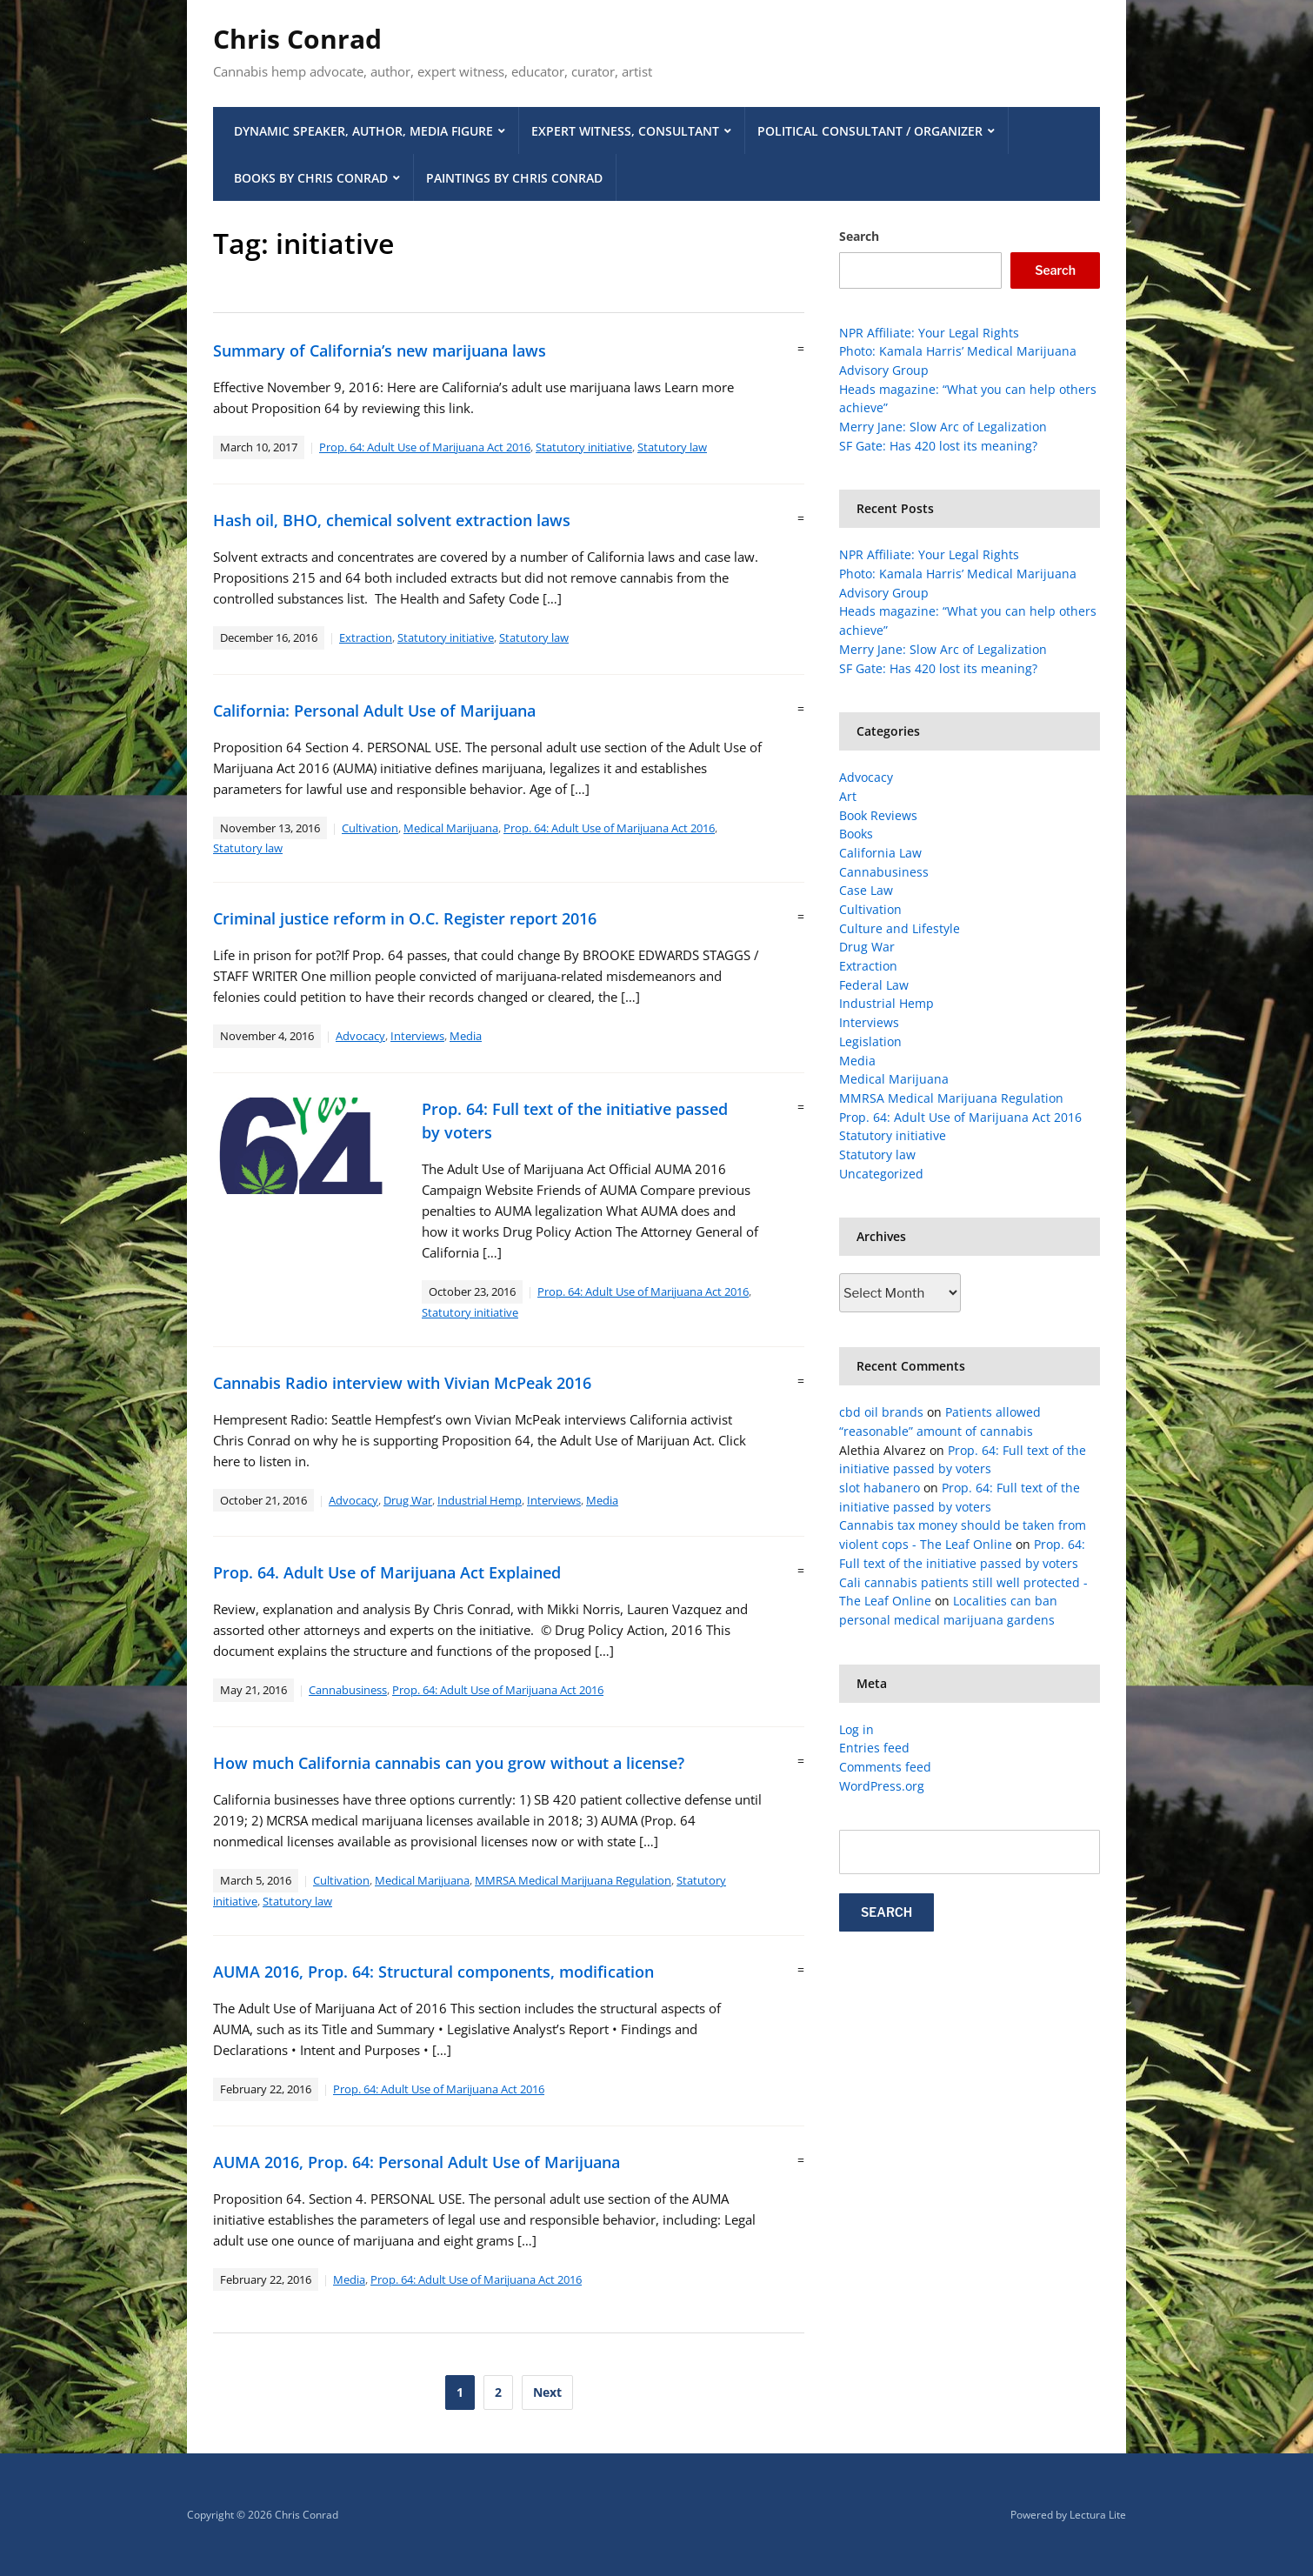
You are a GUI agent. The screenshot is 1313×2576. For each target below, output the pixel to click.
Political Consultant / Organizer (870, 131)
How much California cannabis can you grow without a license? (448, 1762)
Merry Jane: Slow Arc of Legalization (943, 426)
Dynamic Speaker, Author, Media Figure (363, 131)
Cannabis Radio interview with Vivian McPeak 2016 (402, 1382)
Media (466, 1036)
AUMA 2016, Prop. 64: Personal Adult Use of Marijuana (416, 2162)
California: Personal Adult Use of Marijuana (374, 710)
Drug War (407, 1500)
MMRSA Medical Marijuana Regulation (573, 1880)
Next (547, 2392)
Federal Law (874, 985)
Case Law (866, 890)
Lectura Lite (1098, 2514)
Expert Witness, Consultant (625, 131)
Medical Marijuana (450, 828)
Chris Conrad (297, 39)
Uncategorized (881, 1173)
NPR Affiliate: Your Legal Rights (929, 332)
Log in (856, 1729)
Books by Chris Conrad (311, 178)
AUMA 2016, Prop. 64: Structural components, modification (433, 1971)
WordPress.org (881, 1786)
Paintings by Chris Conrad (514, 178)
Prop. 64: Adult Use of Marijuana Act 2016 (424, 447)
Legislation (870, 1041)
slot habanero (879, 1487)
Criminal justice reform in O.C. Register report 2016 (405, 918)
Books (856, 833)
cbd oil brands (881, 1412)
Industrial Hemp (479, 1500)
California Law (880, 852)
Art (847, 796)
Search (859, 236)
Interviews (417, 1036)
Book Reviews (878, 815)
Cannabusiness (348, 1690)
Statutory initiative (584, 447)
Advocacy (360, 1036)
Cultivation (370, 828)
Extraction (365, 637)
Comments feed (885, 1766)
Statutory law (672, 447)
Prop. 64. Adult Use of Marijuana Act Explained (387, 1572)
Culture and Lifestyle (899, 928)
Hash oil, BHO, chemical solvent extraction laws (391, 520)
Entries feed (874, 1747)
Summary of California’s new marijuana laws (379, 350)
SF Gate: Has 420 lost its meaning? (938, 445)
